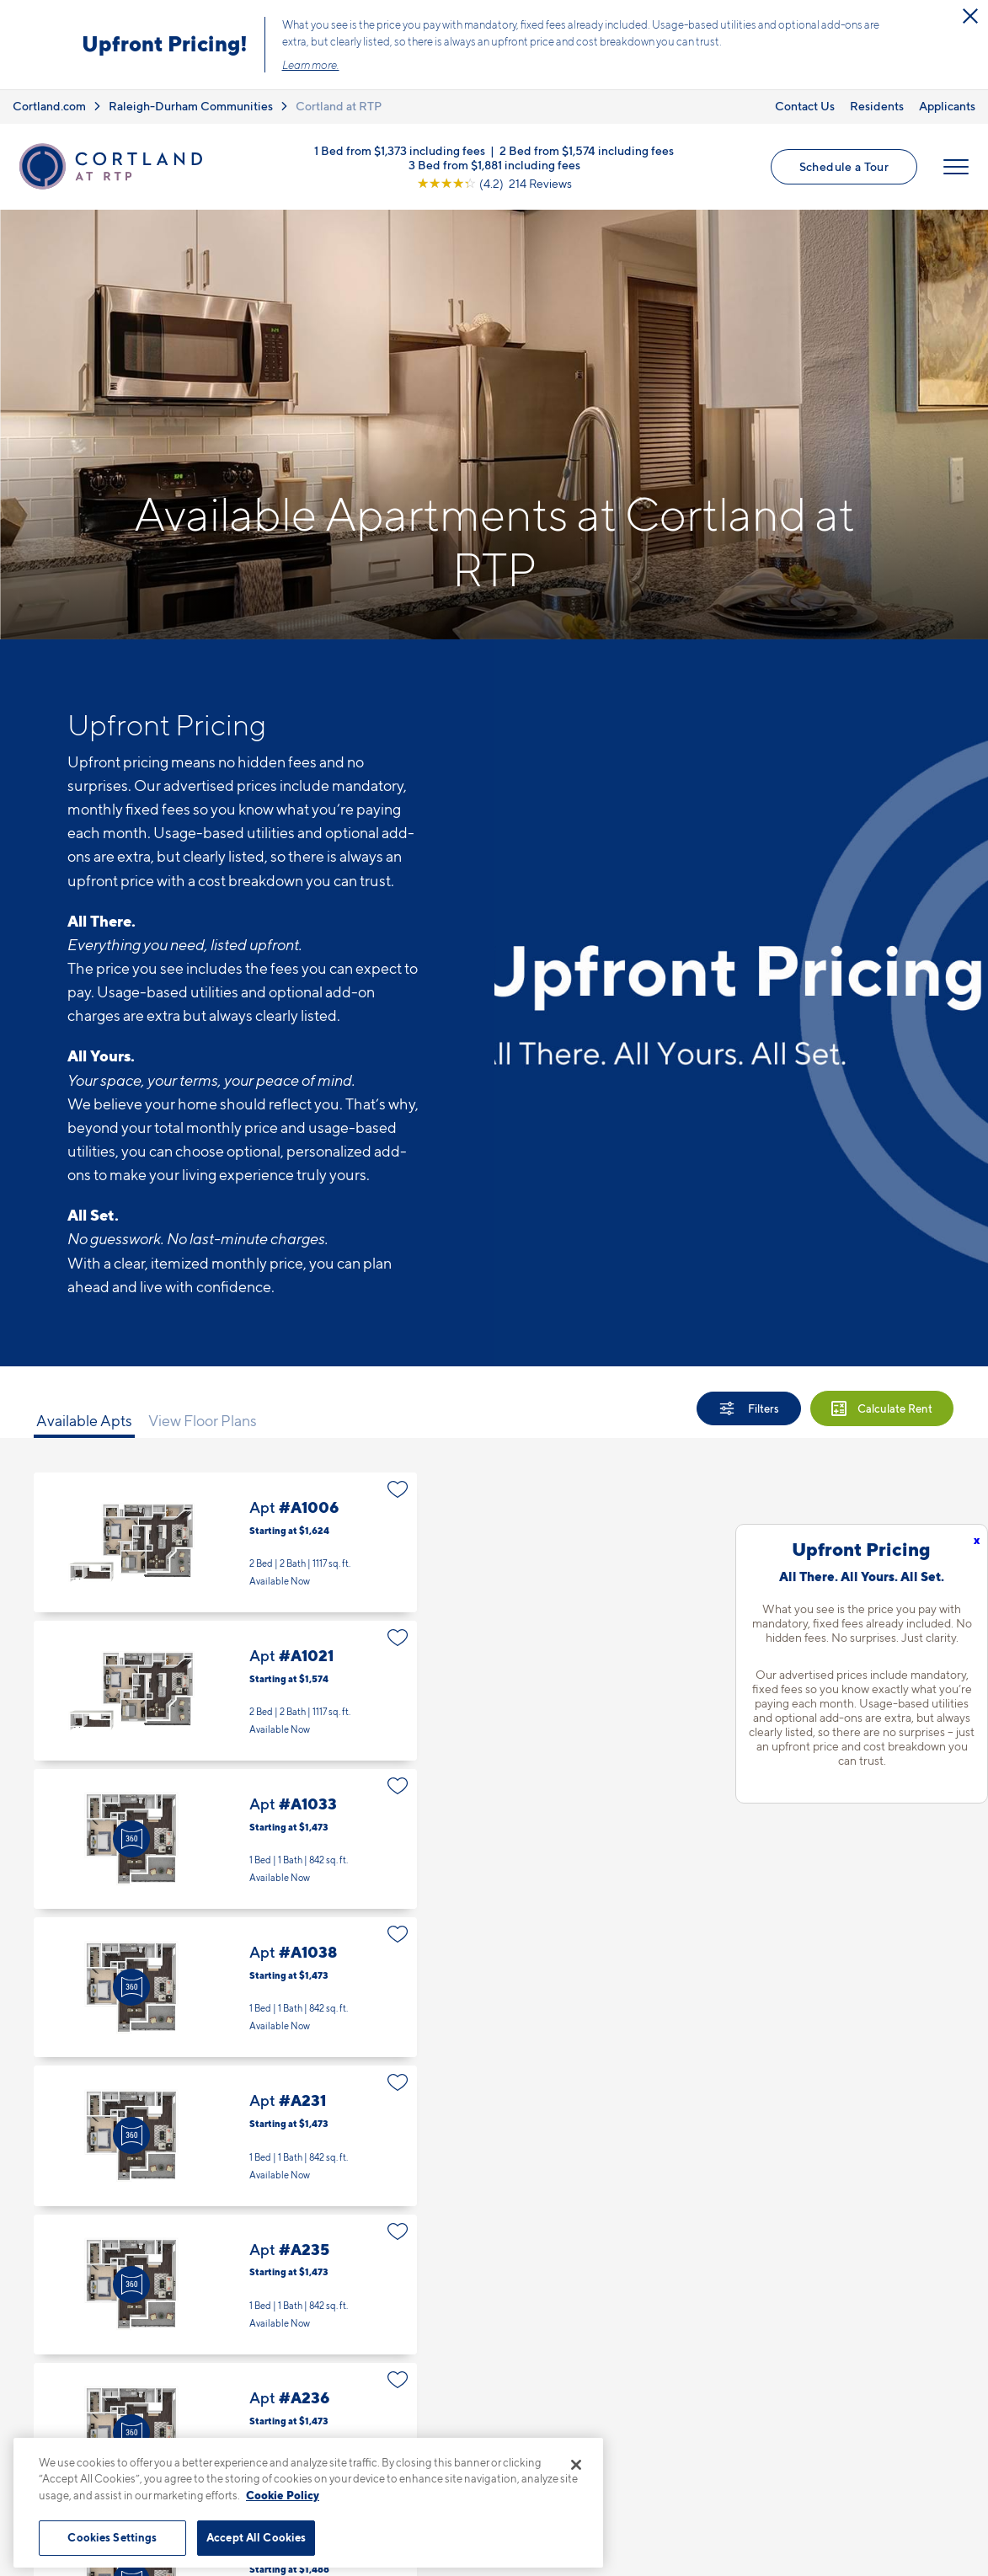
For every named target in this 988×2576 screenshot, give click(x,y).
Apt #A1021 (225, 1691)
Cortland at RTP (339, 106)
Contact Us (805, 106)
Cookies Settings (112, 2537)
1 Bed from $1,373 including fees (399, 149)
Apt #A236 (225, 2433)
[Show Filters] (749, 1408)
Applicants (947, 106)
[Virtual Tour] (131, 1838)
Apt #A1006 (225, 1542)
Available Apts (84, 1421)
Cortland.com (49, 106)
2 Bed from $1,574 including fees (586, 149)
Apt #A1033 (225, 1839)
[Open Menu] (956, 166)
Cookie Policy (282, 2495)
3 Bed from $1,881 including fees (494, 164)
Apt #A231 (225, 2135)
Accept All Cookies (256, 2537)
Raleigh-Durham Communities (191, 106)
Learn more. (310, 65)
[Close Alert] (970, 16)
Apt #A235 (225, 2284)
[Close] (576, 2464)
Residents (877, 106)
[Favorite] (398, 1489)
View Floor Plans (202, 1421)
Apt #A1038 (225, 1987)
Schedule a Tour (844, 166)
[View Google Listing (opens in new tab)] (494, 182)
